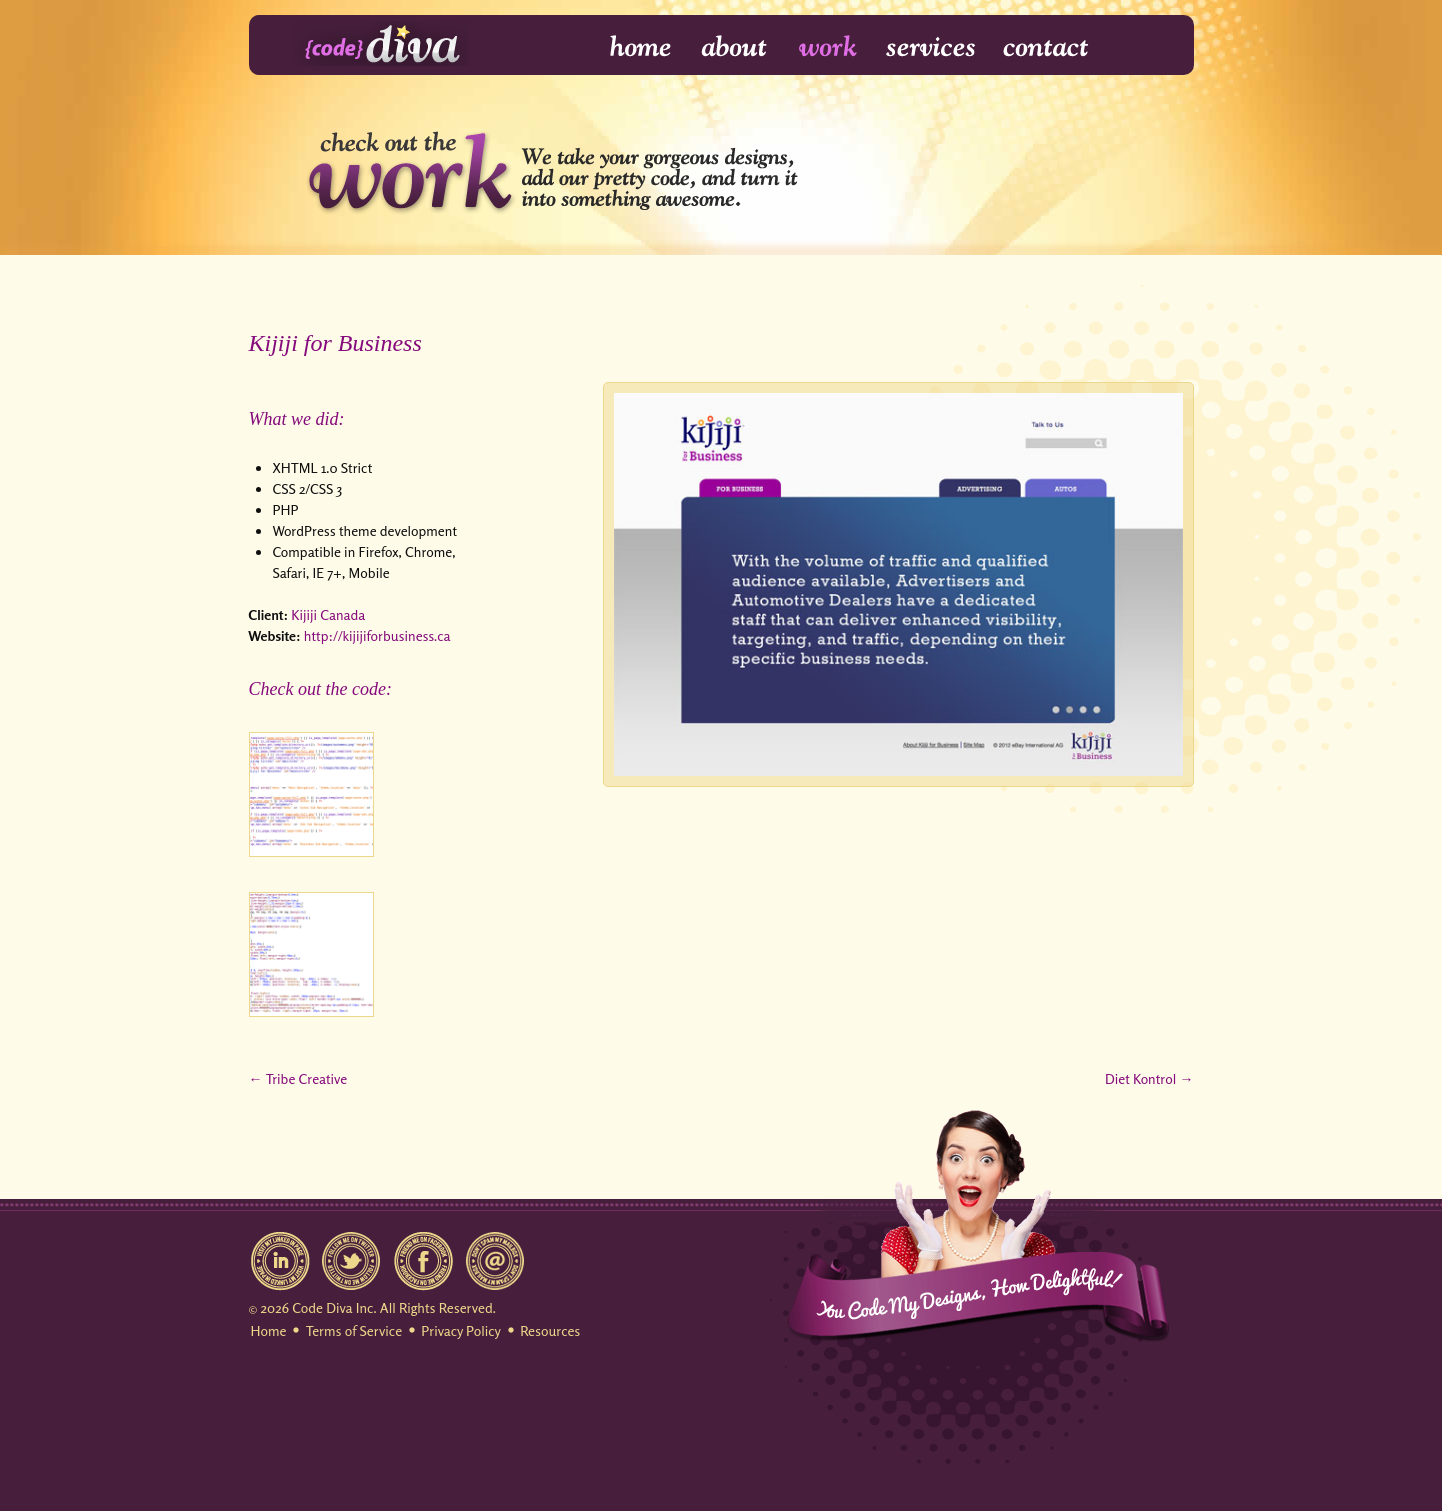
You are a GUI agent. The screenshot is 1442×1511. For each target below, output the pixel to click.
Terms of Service (354, 1330)
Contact (1044, 47)
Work (828, 47)
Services (931, 47)
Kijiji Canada (328, 614)
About (736, 47)
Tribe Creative (306, 1078)
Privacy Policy (461, 1330)
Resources (550, 1330)
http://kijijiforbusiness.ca (377, 635)
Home (627, 47)
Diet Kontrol (1140, 1078)
